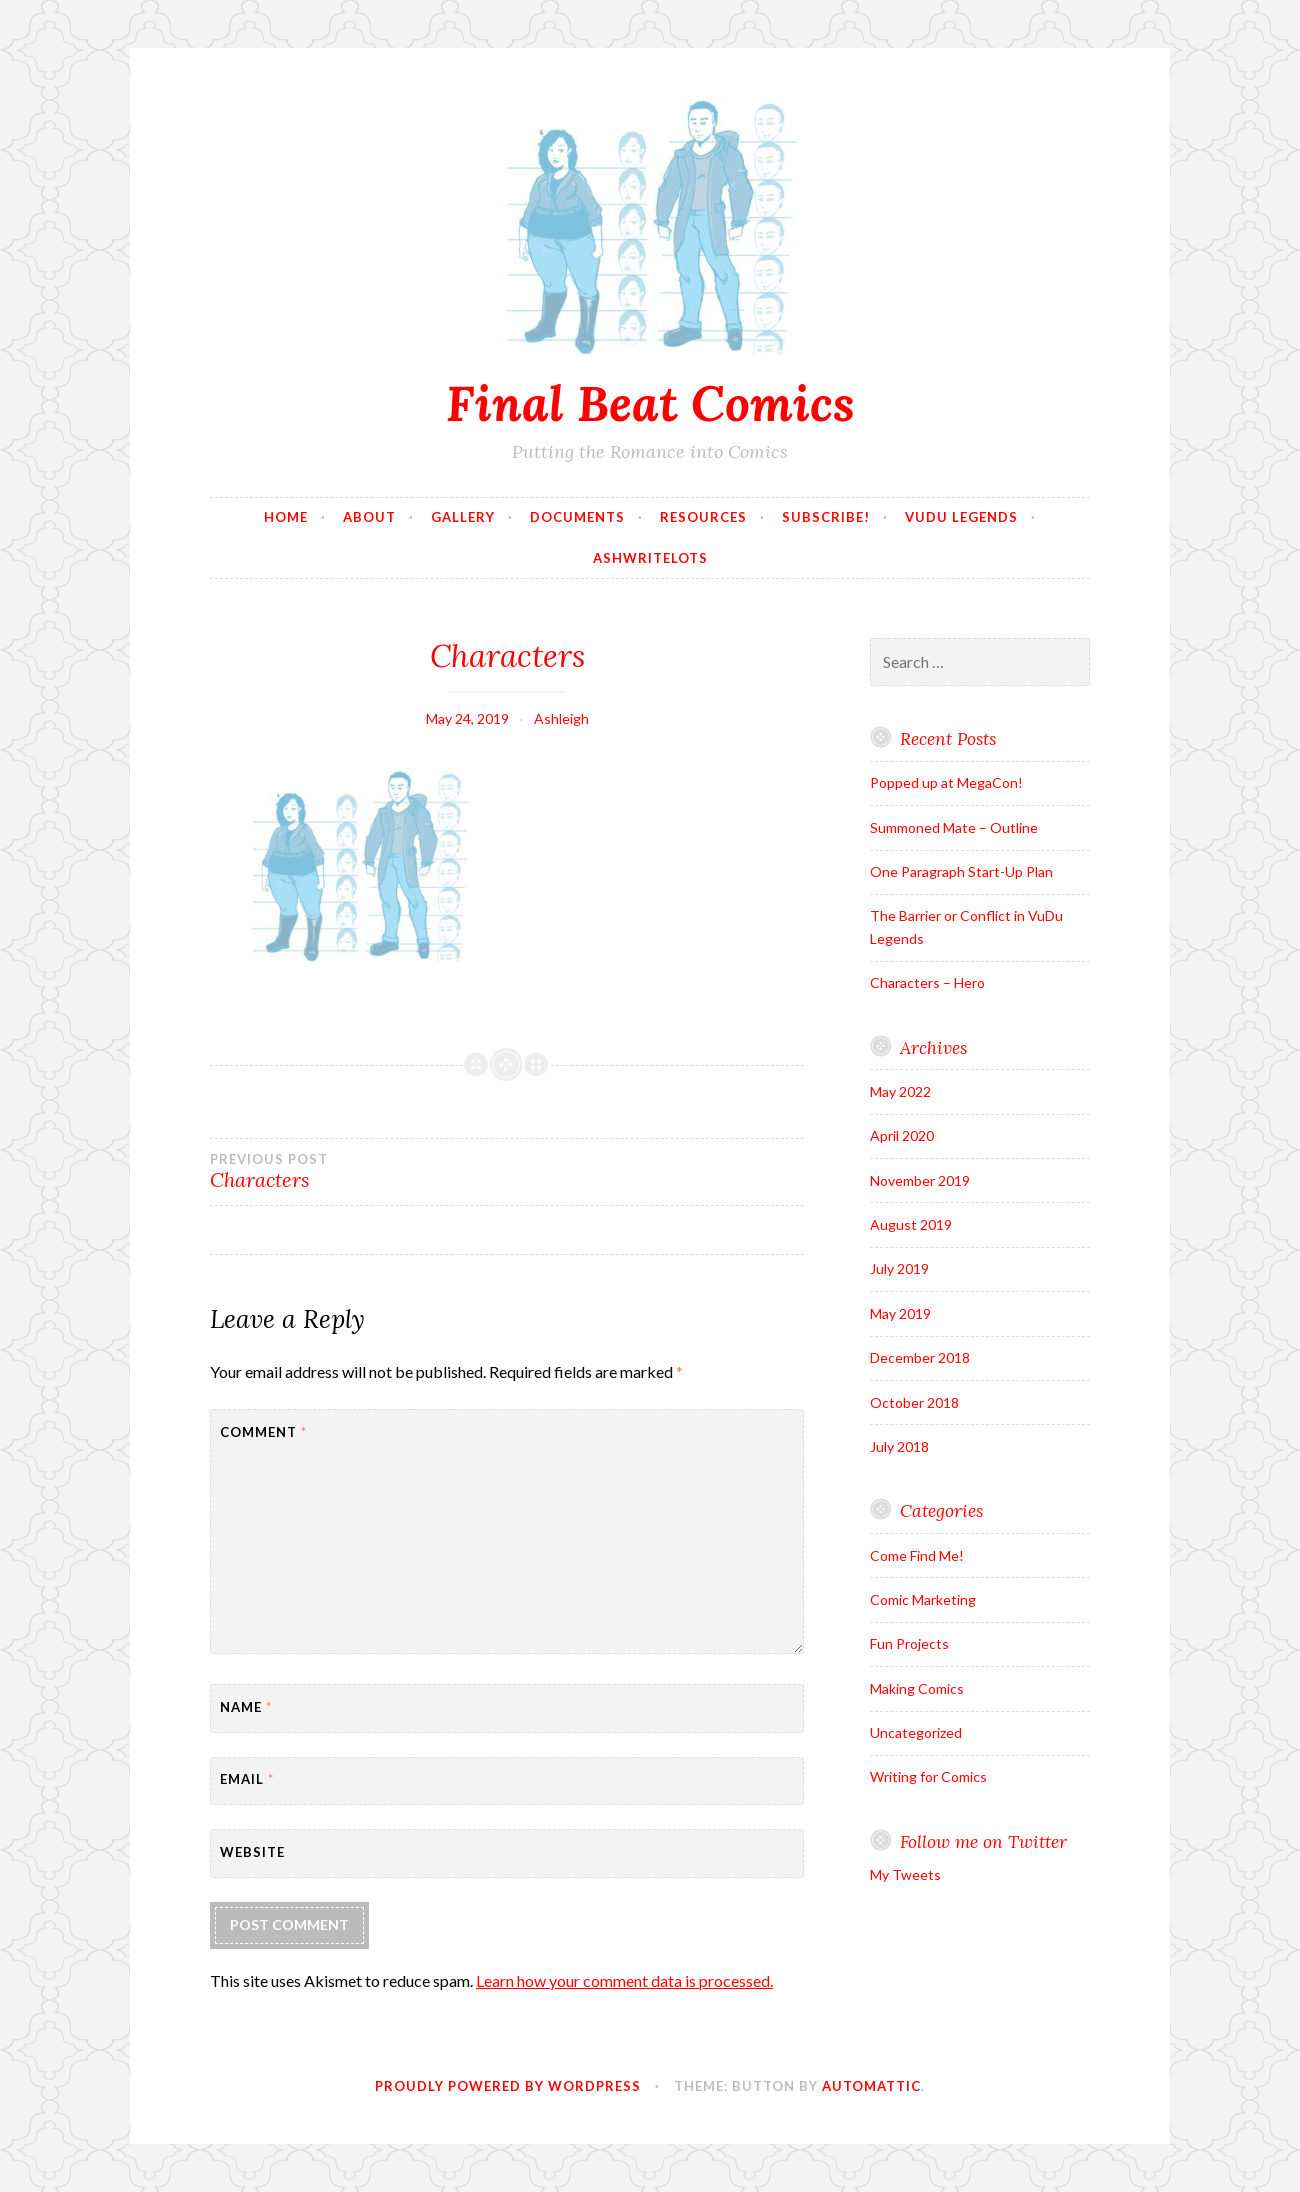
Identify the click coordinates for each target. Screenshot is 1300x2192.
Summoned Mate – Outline (954, 827)
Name (246, 1707)
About (369, 517)
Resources (703, 517)
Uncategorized (916, 1732)
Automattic (871, 2086)
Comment (263, 1432)
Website (252, 1852)
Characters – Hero (927, 982)
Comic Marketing (923, 1599)
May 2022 (900, 1091)
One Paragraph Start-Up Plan (961, 871)
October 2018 (914, 1402)
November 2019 (920, 1180)
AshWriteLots (650, 558)
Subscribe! (826, 517)
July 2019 (899, 1268)
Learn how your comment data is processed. (624, 1980)
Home (286, 517)
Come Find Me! (917, 1555)
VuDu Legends (961, 517)
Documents (577, 517)
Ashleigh (561, 718)
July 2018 (899, 1446)
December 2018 (920, 1357)
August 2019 (911, 1224)
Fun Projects (909, 1643)
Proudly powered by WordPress (508, 2086)
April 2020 (902, 1135)
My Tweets (905, 1874)
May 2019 (900, 1313)
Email (247, 1779)
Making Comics (917, 1688)
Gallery (463, 517)
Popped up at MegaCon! (946, 782)
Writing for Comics (928, 1776)
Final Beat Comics (650, 403)
